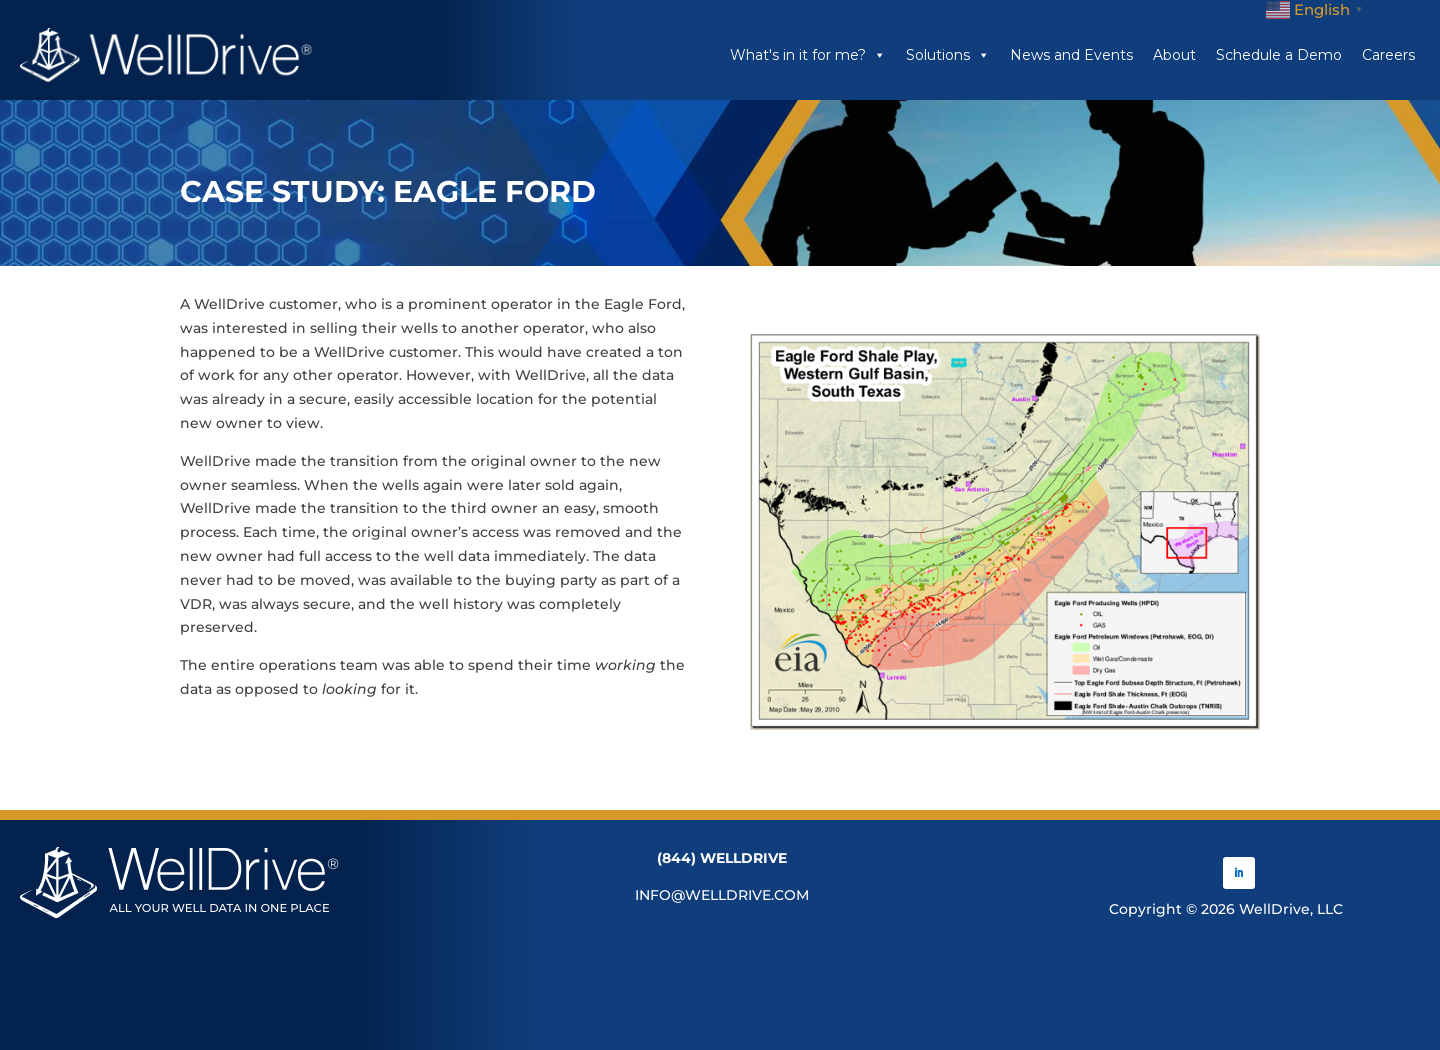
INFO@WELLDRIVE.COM (722, 895)
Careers (1388, 55)
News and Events (1071, 55)
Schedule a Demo (1279, 55)
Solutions (948, 55)
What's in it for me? (808, 55)
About (1174, 55)
